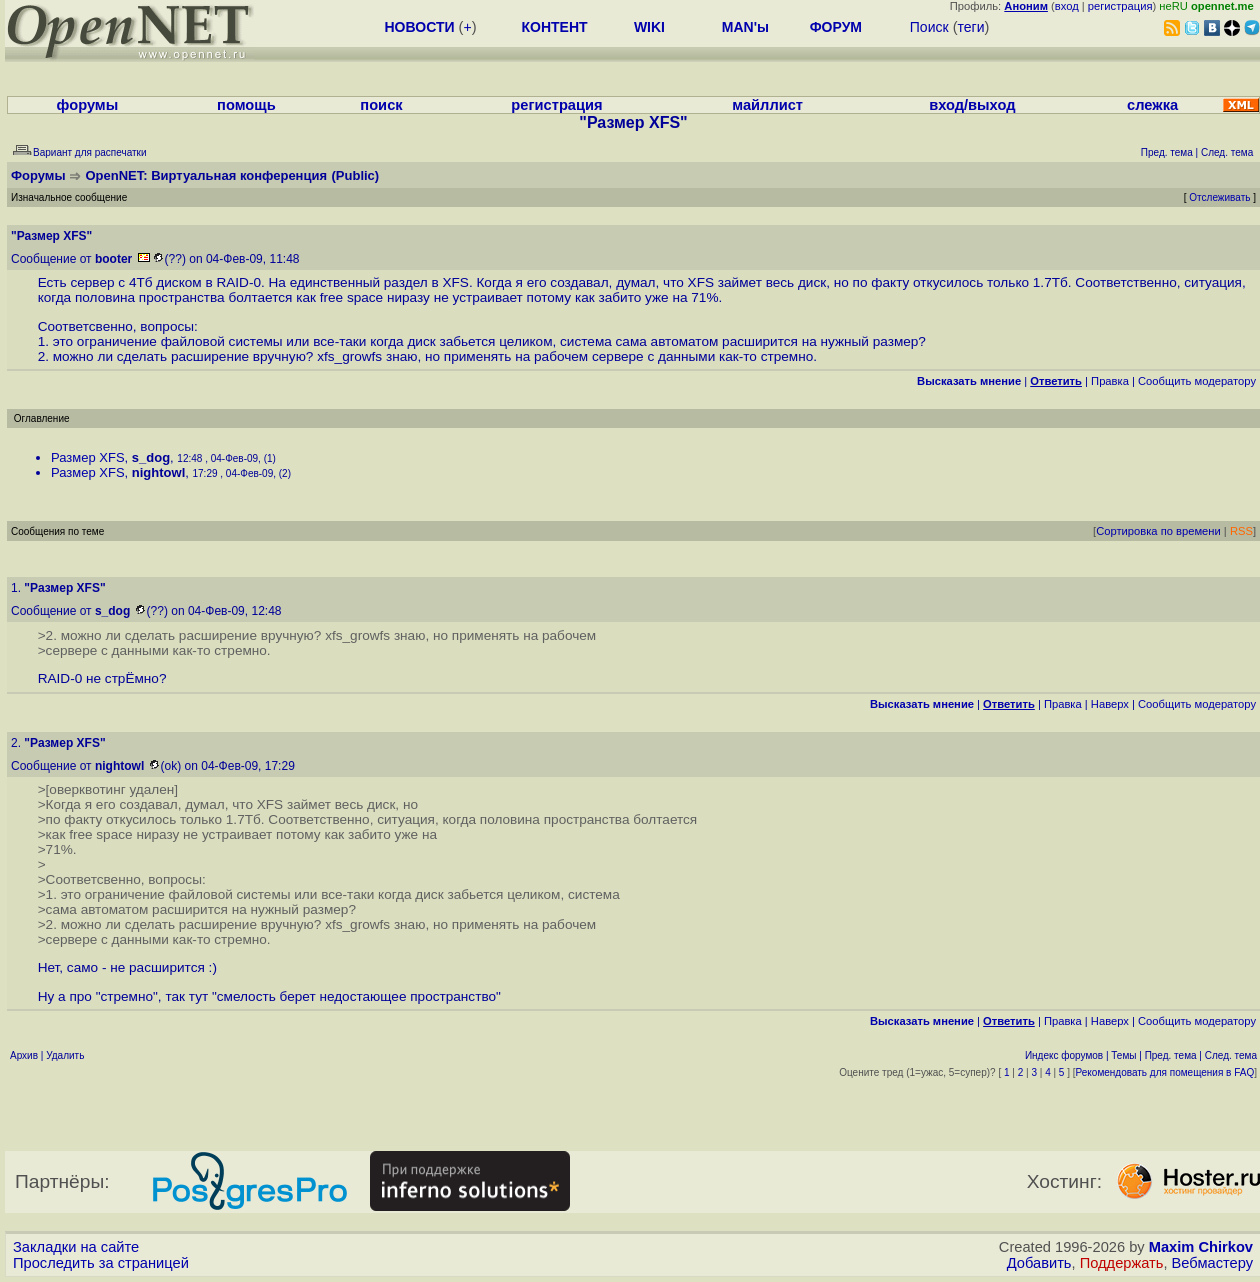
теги (971, 27)
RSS (1241, 531)
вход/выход (972, 105)
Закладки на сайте (76, 1247)
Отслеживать (1219, 197)
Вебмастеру (1212, 1263)
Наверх (1110, 704)
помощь (246, 105)
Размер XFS (88, 457)
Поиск (929, 27)
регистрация (1120, 6)
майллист (767, 105)
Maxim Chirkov (1201, 1247)
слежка (1152, 105)
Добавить (1039, 1263)
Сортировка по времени (1158, 531)
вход (1067, 6)
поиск (381, 105)
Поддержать (1122, 1263)
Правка (1110, 381)
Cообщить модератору (1197, 381)
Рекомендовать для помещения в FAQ (1165, 1072)
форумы (88, 105)
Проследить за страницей (101, 1263)
